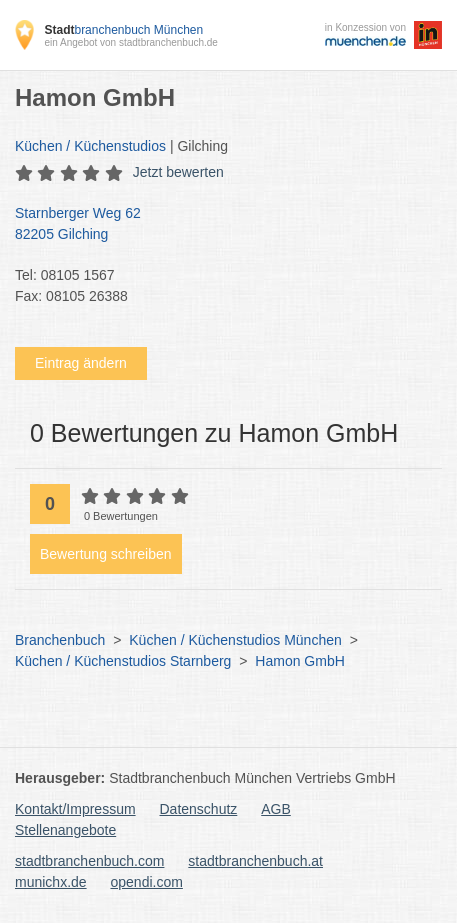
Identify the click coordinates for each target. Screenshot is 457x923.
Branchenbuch (60, 640)
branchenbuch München (123, 30)
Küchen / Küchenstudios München (235, 640)
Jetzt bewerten (178, 172)
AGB (276, 809)
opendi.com (146, 882)
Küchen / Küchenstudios (90, 146)
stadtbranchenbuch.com (89, 861)
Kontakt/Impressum (75, 809)
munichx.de (51, 882)
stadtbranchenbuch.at (255, 861)
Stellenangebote (65, 830)
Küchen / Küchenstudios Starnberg (123, 661)
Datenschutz (199, 809)
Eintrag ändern (81, 363)
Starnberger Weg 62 (218, 225)
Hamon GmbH (299, 661)
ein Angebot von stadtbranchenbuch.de (130, 42)
